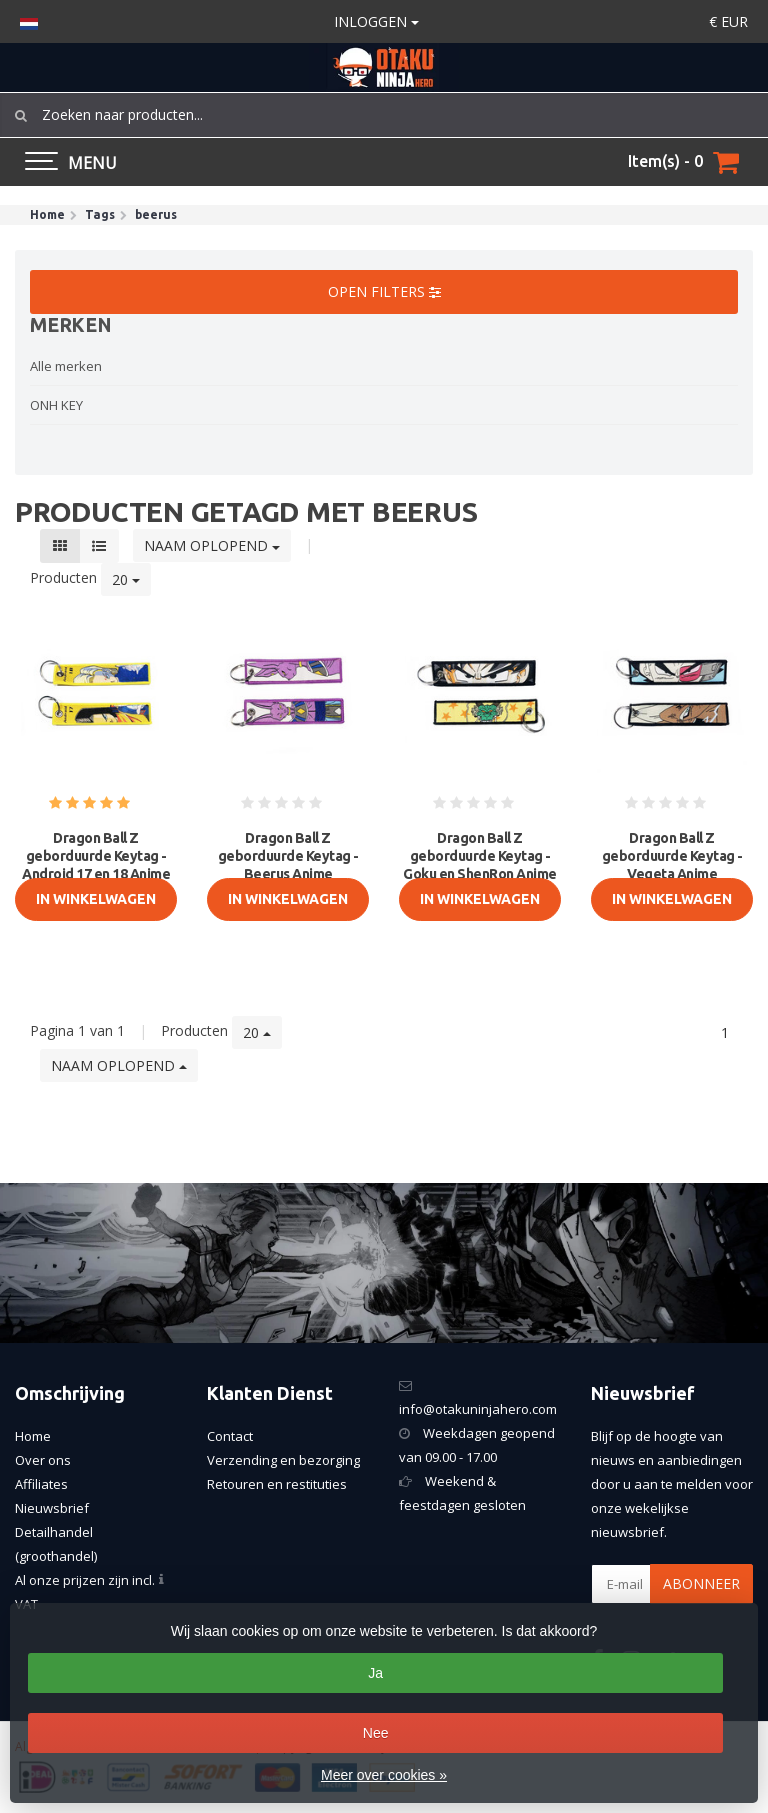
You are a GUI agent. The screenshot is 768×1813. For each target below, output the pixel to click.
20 (126, 579)
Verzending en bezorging (283, 1460)
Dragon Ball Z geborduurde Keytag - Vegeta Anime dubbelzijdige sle (672, 865)
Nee (376, 1733)
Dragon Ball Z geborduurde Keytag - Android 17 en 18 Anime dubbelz (96, 865)
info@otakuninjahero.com (478, 1409)
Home (33, 1436)
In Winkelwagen (96, 899)
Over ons (43, 1460)
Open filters (384, 291)
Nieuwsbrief (52, 1508)
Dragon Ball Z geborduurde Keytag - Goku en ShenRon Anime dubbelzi (480, 865)
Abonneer (701, 1583)
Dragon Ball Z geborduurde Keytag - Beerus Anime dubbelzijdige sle (288, 865)
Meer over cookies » (384, 1775)
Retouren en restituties (277, 1484)
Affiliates (41, 1484)
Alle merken (66, 366)
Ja (375, 1673)
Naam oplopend (212, 545)
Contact (230, 1436)
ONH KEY (56, 405)
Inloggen (376, 21)
